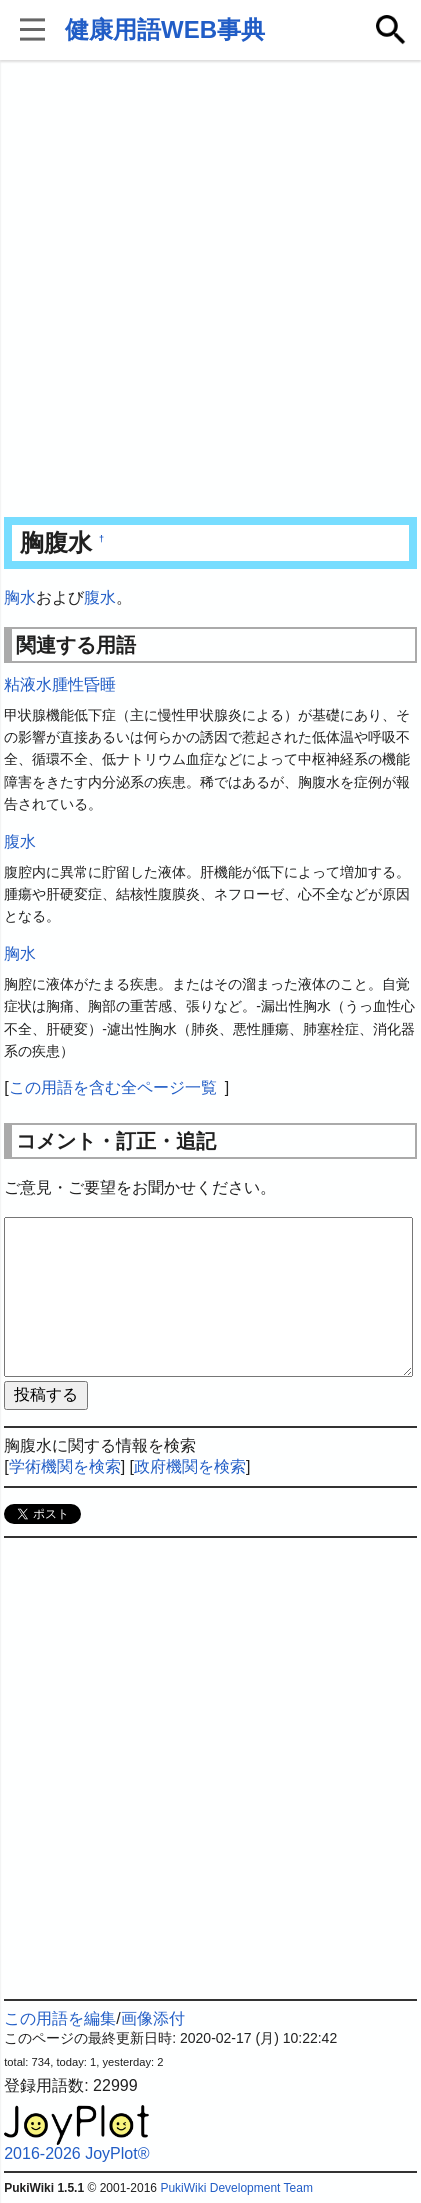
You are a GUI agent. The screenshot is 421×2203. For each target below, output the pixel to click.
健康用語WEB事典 (165, 29)
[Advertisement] (210, 290)
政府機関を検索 (190, 1466)
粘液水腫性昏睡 (60, 684)
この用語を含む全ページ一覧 (113, 1087)
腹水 (100, 597)
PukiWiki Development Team (236, 2188)
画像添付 (153, 2018)
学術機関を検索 (65, 1466)
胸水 (20, 597)
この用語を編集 (60, 2018)
